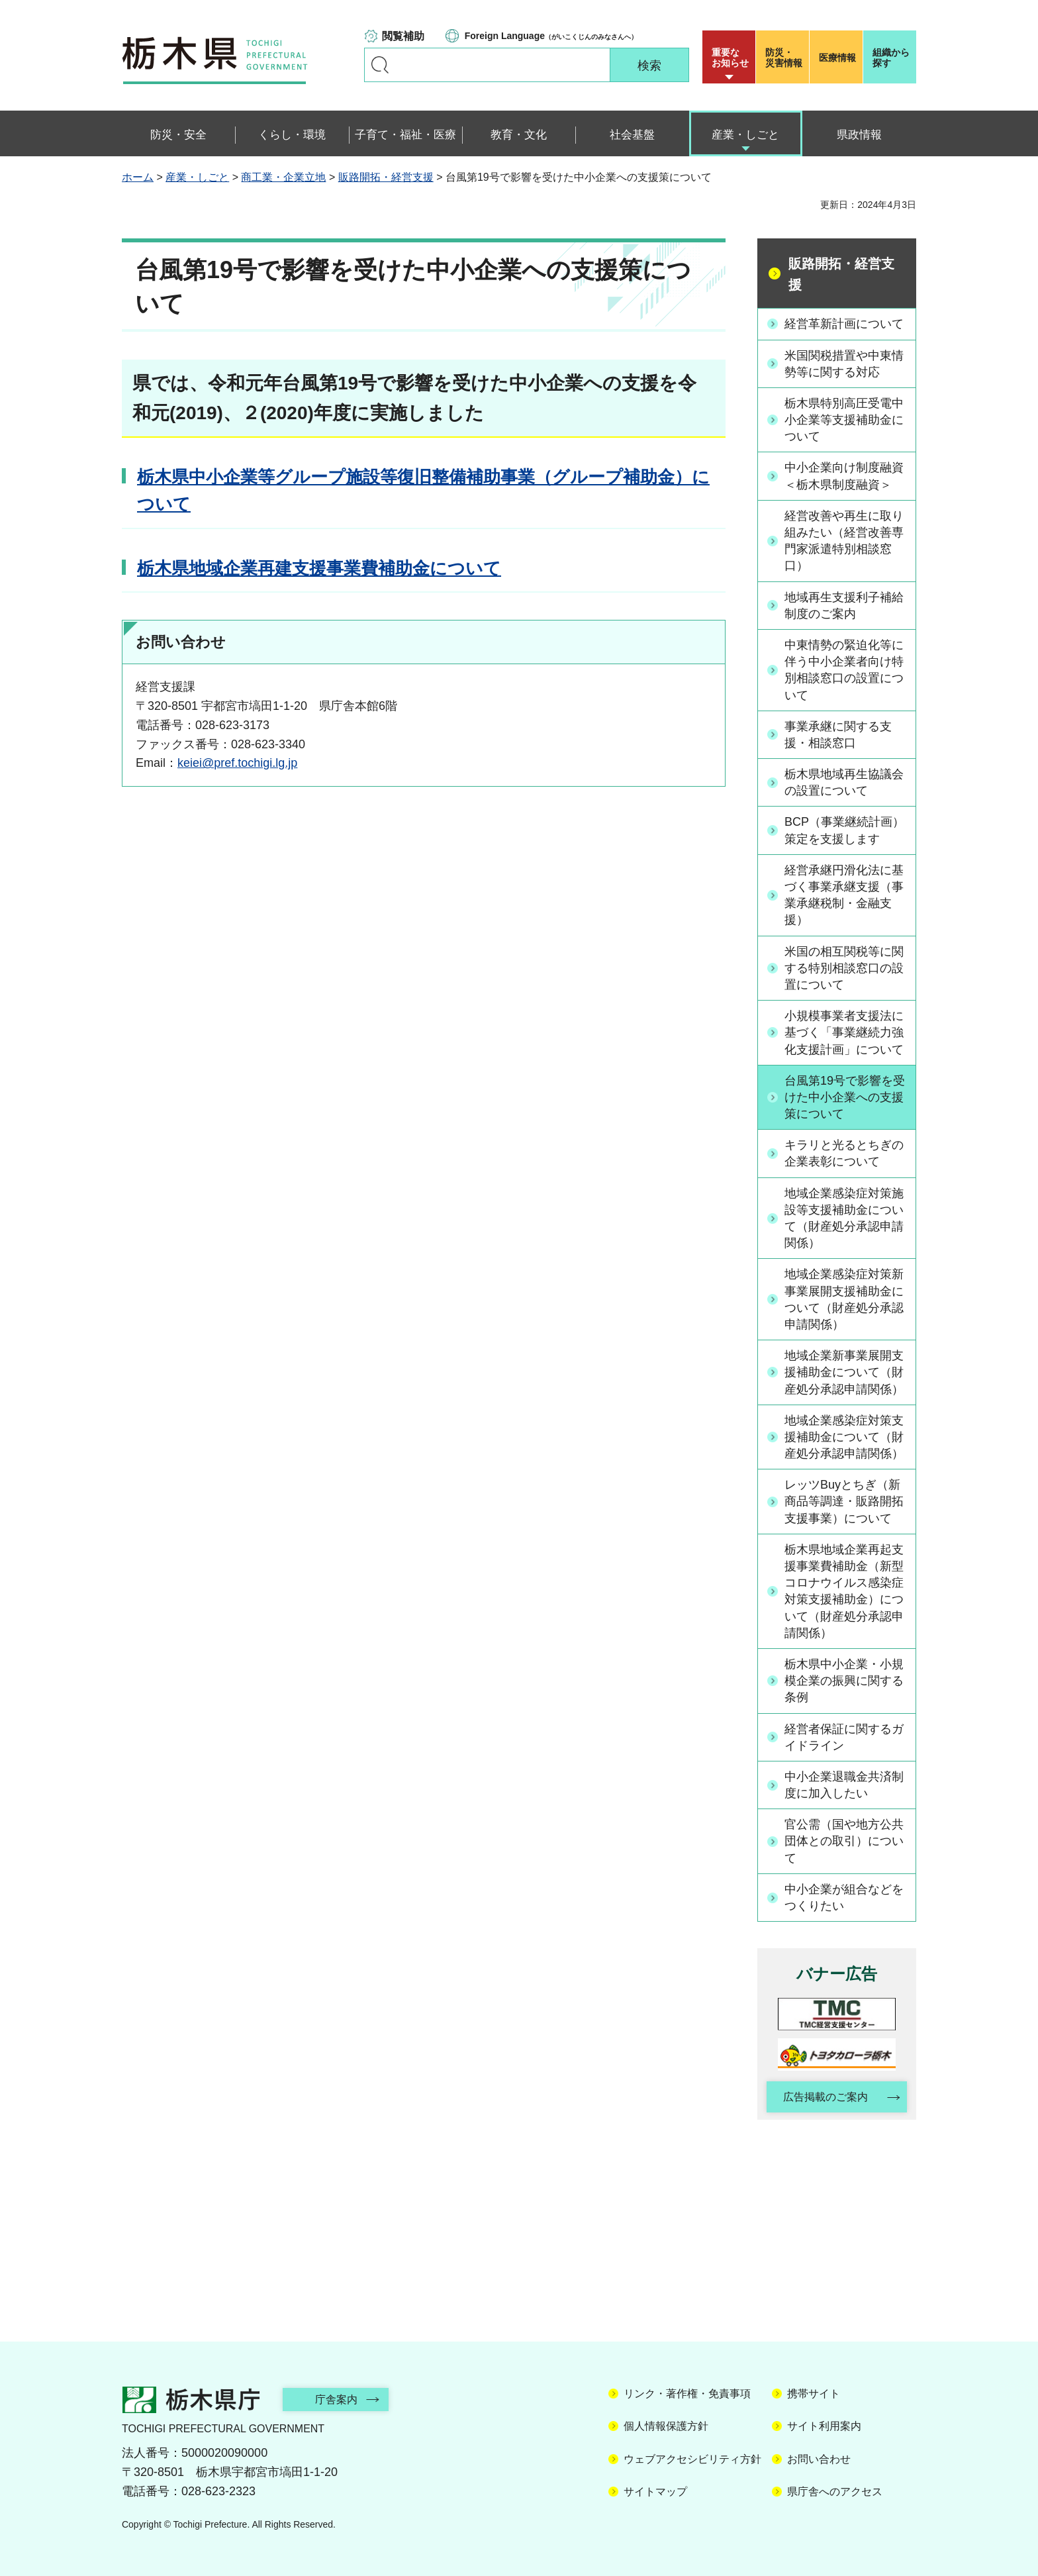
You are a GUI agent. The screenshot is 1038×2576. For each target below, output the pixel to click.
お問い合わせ (819, 2459)
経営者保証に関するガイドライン (844, 1737)
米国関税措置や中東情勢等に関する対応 (844, 364)
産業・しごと (197, 177)
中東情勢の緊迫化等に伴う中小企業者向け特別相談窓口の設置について (844, 670)
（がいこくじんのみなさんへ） (551, 35)
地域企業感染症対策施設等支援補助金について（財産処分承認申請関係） (844, 1218)
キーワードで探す (380, 65)
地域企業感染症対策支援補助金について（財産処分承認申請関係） (844, 1437)
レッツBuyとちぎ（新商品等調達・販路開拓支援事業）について (844, 1501)
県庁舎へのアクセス (834, 2491)
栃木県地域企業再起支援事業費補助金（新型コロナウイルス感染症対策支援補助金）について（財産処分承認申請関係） (844, 1591)
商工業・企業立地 (283, 177)
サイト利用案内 (824, 2426)
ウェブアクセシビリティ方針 (692, 2459)
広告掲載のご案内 (825, 2097)
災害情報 (785, 57)
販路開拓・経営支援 (386, 177)
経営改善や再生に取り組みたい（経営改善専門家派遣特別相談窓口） (844, 541)
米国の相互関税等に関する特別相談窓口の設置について (844, 968)
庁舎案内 (337, 2399)
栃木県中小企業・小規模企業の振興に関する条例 (844, 1681)
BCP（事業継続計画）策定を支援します (844, 830)
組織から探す (891, 57)
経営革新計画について (844, 323)
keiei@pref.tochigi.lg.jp (237, 762)
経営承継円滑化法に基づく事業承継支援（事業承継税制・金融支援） (844, 895)
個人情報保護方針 (666, 2426)
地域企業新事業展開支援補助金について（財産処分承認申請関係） (844, 1372)
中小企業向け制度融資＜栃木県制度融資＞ (844, 476)
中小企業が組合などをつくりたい (844, 1897)
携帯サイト (813, 2393)
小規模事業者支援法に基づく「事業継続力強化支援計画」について (844, 1032)
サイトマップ (655, 2491)
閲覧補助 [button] (403, 36)
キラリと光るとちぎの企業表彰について (844, 1153)
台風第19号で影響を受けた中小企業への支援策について (844, 1097)
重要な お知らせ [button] (730, 57)
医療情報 (837, 57)
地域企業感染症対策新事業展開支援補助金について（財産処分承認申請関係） (844, 1299)
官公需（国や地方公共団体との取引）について (844, 1841)
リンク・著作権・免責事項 (687, 2393)
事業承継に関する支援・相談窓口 (838, 735)
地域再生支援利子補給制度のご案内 (844, 605)
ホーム (138, 177)
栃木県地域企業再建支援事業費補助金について (319, 568)
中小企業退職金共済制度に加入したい (844, 1785)
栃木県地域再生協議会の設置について (844, 782)
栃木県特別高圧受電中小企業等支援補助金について (844, 420)
